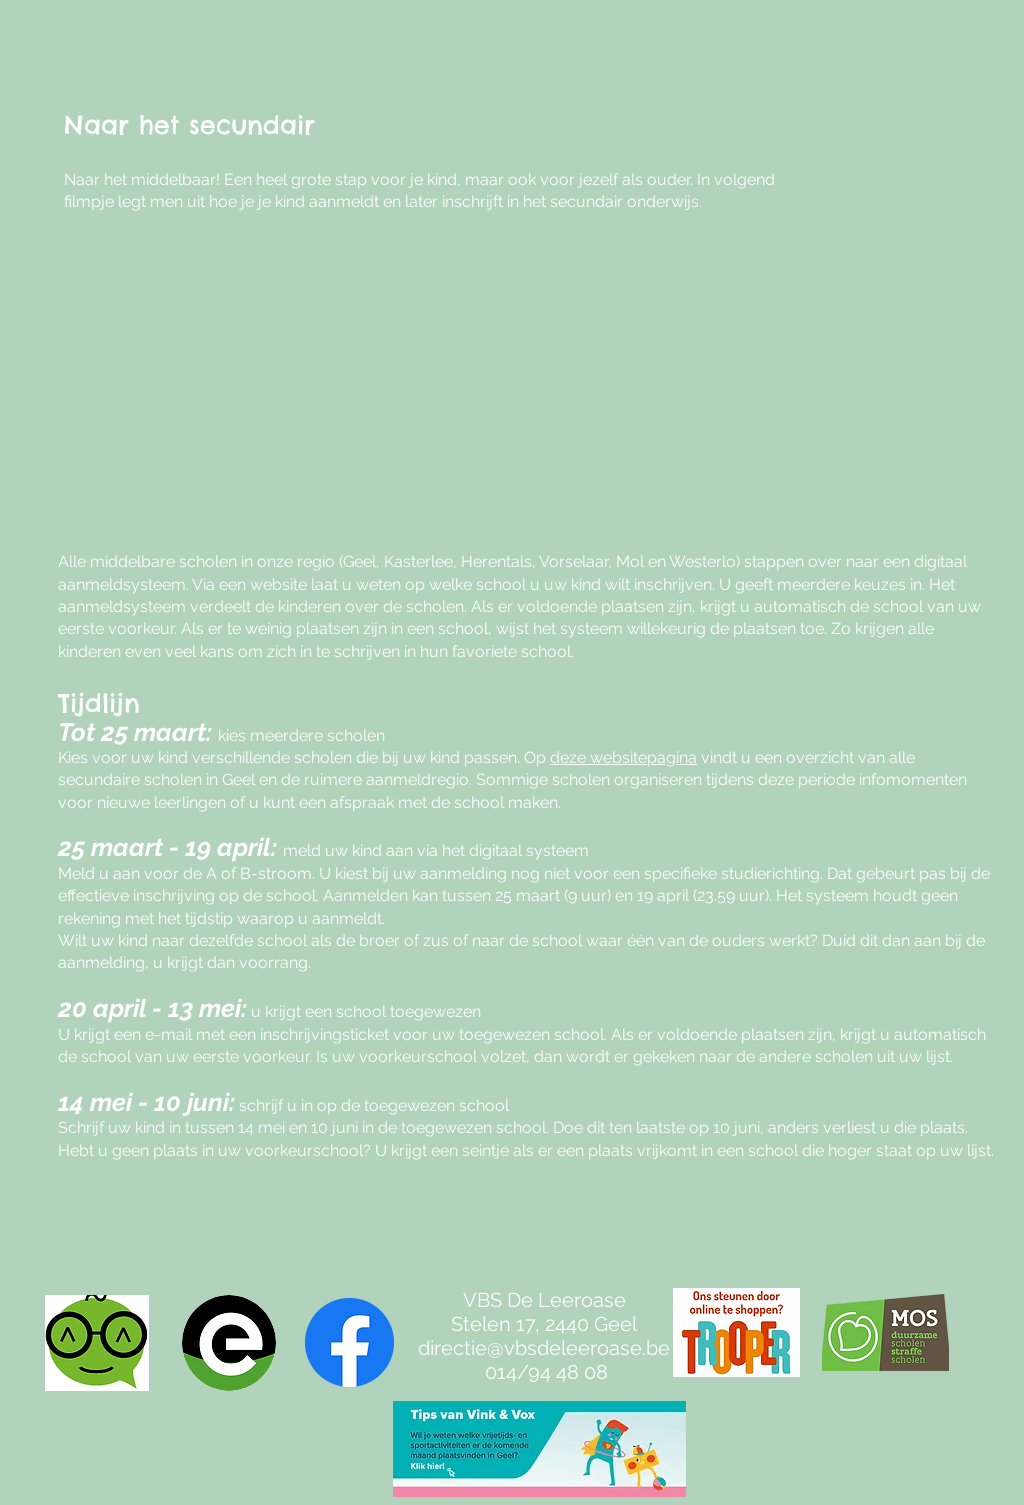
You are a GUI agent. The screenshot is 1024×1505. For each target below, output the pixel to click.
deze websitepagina (623, 757)
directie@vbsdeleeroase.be (544, 1348)
